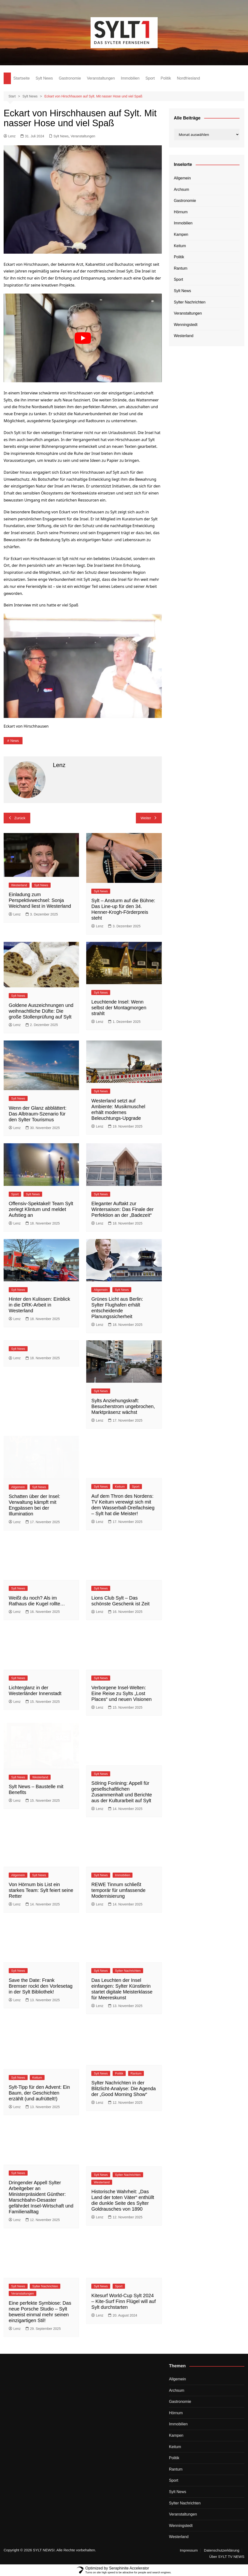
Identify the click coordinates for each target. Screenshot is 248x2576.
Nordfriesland (188, 78)
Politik (166, 78)
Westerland (19, 885)
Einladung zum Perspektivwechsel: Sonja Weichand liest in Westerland (40, 900)
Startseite (21, 78)
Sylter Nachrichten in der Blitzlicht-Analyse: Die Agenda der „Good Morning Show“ (123, 2088)
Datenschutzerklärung (221, 2550)
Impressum (189, 2550)
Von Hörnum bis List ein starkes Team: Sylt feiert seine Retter (41, 1890)
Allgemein (101, 1290)
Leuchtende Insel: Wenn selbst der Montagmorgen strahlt (118, 1007)
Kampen (181, 234)
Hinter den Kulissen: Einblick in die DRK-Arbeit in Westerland (39, 1304)
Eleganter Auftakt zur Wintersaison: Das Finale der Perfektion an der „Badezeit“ (122, 1209)
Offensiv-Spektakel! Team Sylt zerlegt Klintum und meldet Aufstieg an (41, 1209)
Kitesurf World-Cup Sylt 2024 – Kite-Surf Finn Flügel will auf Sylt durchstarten (123, 2301)
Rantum (136, 2073)
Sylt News (44, 78)
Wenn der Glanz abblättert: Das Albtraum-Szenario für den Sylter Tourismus (38, 1113)
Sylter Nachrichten (128, 1970)
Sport (150, 78)
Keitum (120, 1486)
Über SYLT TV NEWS (226, 2557)
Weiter (149, 818)
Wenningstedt (186, 325)
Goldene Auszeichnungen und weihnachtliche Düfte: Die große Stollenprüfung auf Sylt (41, 1011)
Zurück (16, 818)
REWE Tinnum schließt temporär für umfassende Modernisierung (118, 1890)
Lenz (10, 136)
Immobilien (130, 78)
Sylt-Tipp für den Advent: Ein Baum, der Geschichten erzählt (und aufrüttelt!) (39, 2092)
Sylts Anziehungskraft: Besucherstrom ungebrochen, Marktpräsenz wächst (123, 1406)
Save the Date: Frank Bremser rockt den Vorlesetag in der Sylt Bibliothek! (40, 1986)
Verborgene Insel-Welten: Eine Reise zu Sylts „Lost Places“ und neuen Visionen (121, 1693)
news (14, 741)
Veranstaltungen (101, 78)
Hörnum (181, 212)
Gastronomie (70, 78)
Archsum (181, 189)
